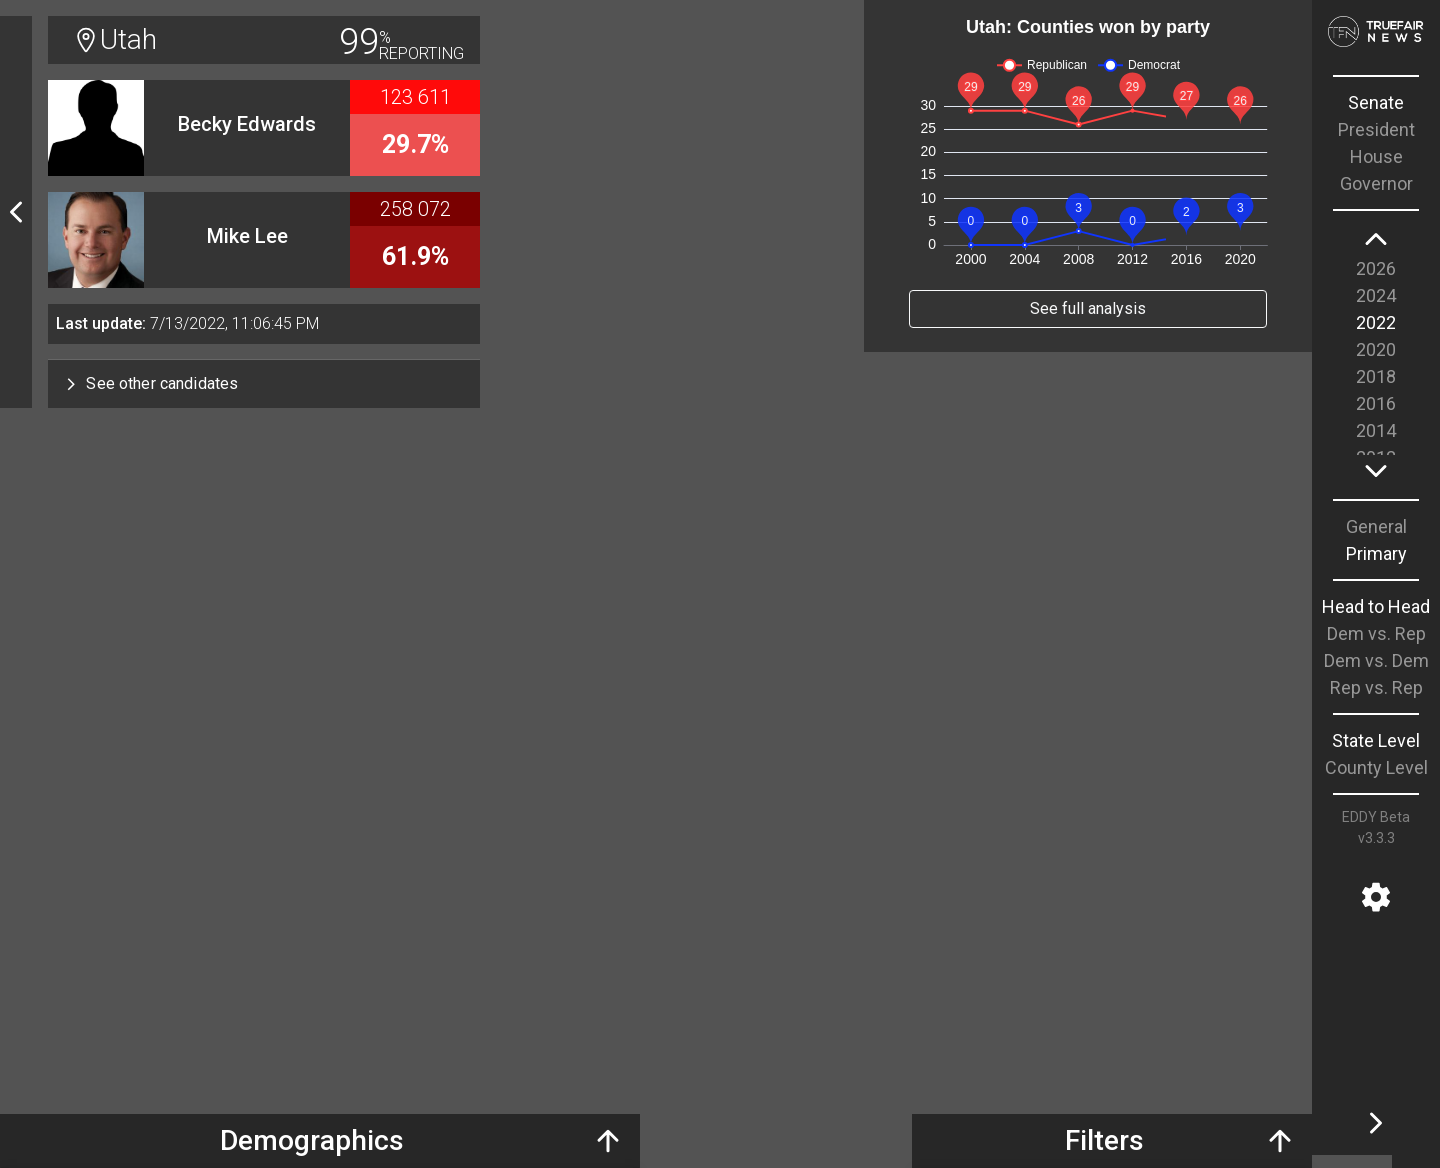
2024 (1376, 295)
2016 (1376, 403)
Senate (1376, 102)
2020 (1376, 349)
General (1376, 526)
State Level (1376, 740)
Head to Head (1376, 606)
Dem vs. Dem (1376, 660)
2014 (1376, 430)
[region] (1376, 355)
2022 (1376, 322)
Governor (1376, 183)
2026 (1376, 268)
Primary (1376, 553)
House (1376, 156)
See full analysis (1088, 308)
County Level (1376, 767)
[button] (264, 384)
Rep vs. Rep (1376, 687)
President (1376, 129)
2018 (1376, 376)
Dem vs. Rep (1376, 633)
